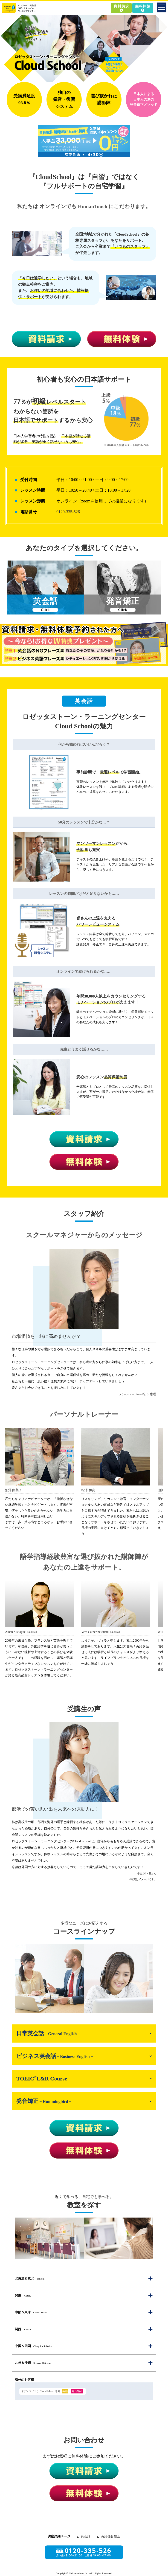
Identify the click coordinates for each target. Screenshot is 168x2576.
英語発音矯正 (110, 2536)
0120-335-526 (68, 512)
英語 (65, 2391)
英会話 (85, 2536)
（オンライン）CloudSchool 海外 (40, 2391)
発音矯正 (77, 2391)
